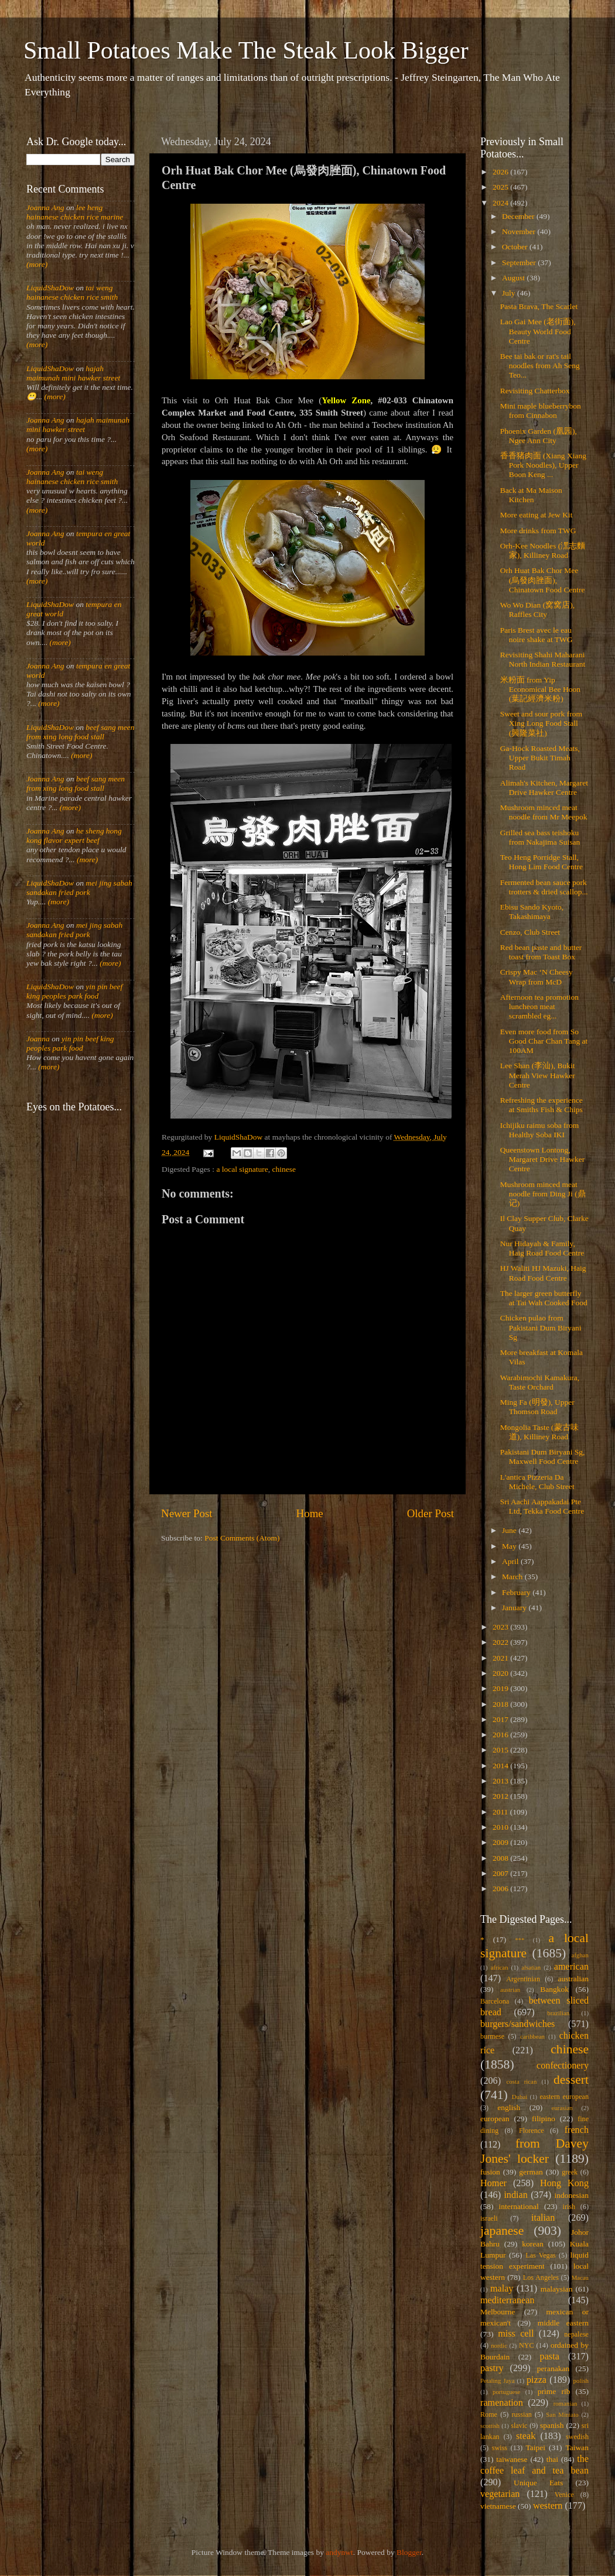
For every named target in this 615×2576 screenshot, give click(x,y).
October (515, 246)
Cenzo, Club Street (530, 932)
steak (525, 2436)
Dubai (519, 2096)
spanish (552, 2425)
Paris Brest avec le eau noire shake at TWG (536, 635)
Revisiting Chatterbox (535, 390)
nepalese (576, 2334)
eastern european (564, 2097)
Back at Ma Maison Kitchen (531, 495)
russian (521, 2414)
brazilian (558, 2012)
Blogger (409, 2552)
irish (569, 2207)
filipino (543, 2118)
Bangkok (554, 1989)
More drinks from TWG (538, 530)
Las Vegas (540, 2255)
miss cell (516, 2333)
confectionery (563, 2065)
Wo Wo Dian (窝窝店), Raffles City (537, 610)
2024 (501, 202)
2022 (501, 1642)
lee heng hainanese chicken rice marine (74, 212)
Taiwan (577, 2447)
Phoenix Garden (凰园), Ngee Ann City (538, 436)
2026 (501, 171)
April (511, 1561)
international (519, 2206)
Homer (493, 2183)
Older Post (430, 1513)
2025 (501, 187)
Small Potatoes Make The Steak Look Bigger (246, 50)
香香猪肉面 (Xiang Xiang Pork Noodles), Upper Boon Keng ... (543, 465)
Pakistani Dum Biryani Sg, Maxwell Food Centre (542, 1457)
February (517, 1592)
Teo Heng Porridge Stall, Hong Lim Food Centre (541, 862)
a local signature (242, 1169)
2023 (501, 1627)
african (499, 1967)
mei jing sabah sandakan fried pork (79, 888)
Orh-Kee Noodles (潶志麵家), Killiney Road (542, 550)
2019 (501, 1688)
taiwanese (511, 2459)
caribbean (532, 2036)
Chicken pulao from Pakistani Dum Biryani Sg (541, 1327)
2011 (501, 1811)
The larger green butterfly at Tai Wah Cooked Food (543, 1298)
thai (552, 2459)
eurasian (562, 2107)
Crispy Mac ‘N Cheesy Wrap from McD (536, 977)
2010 (501, 1827)
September (520, 262)
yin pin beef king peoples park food (74, 991)
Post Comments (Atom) (241, 1538)
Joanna (38, 1038)
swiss (499, 2448)
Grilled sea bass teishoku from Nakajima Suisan (540, 837)
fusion (490, 2171)
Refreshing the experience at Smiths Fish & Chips (541, 1105)
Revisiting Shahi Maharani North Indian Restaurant (542, 659)
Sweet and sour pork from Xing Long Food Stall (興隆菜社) (541, 723)
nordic (499, 2345)
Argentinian (523, 1979)
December (519, 216)
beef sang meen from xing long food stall (80, 732)
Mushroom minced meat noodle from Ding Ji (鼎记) (543, 1194)
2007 (501, 1873)
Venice (564, 2495)
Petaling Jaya (497, 2380)
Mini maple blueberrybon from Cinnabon (540, 411)
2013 (501, 1780)
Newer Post (187, 1513)
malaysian (557, 2289)
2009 (501, 1842)
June (510, 1530)
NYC (526, 2345)
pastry (492, 2368)
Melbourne (497, 2311)
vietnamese (498, 2506)
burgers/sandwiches (517, 2024)
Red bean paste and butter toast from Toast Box (541, 952)
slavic (519, 2425)
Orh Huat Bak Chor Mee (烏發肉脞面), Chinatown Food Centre (542, 580)
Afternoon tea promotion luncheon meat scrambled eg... (539, 1006)
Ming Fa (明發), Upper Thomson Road (537, 1407)
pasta (549, 2356)
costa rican (521, 2081)
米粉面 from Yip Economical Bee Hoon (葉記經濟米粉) (540, 689)
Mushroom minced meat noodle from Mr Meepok (543, 812)
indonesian (572, 2195)
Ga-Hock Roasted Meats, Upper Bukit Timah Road (540, 757)
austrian (510, 1989)
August (514, 277)
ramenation (501, 2402)
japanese (502, 2231)
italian (543, 2218)
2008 (501, 1858)
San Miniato (562, 2414)
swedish (577, 2437)
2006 (501, 1888)
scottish (490, 2425)
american (571, 1966)
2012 (501, 1796)
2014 (501, 1765)
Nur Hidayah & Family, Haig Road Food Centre (542, 1248)
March (513, 1576)
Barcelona (494, 2001)
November (519, 231)
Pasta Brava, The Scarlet (539, 306)
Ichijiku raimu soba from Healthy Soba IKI (539, 1130)
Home (309, 1513)
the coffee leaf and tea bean (534, 2465)
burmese (492, 2036)
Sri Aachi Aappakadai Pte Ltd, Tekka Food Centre (542, 1506)
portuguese (506, 2391)
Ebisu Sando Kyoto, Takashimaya (531, 912)
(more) (36, 264)
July (509, 293)
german (530, 2171)
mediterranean (507, 2300)
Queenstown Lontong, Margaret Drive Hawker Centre (542, 1159)
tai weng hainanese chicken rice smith (72, 292)
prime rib (554, 2391)
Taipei (536, 2447)
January (515, 1607)
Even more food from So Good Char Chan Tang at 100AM (544, 1041)
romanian (566, 2403)
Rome (488, 2414)
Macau (580, 2277)
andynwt (339, 2552)
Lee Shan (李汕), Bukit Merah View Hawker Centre (537, 1075)
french (577, 2130)
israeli (489, 2218)
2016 (501, 1734)
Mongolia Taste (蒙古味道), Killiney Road (539, 1432)
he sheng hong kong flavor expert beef (74, 835)
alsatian (531, 1967)
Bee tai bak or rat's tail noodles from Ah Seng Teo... (540, 365)
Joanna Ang (45, 207)
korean (533, 2243)
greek (570, 2172)
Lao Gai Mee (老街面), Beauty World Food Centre (538, 331)
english (508, 2107)
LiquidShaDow (50, 287)
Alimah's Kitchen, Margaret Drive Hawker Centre (544, 787)
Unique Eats (538, 2482)
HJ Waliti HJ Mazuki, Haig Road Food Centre (543, 1273)
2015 (501, 1749)
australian (573, 1978)
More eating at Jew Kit (536, 514)
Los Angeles (541, 2277)
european (494, 2118)
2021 (501, 1658)
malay (502, 2288)
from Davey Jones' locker (534, 2151)
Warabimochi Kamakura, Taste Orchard (539, 1382)
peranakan (553, 2368)
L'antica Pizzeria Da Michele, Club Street (537, 1482)
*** (519, 1939)
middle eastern (563, 2322)
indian (515, 2195)
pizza (536, 2380)
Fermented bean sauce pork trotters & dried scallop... (544, 887)
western (547, 2505)
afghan (580, 1954)
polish (581, 2380)
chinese (284, 1169)
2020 (501, 1673)
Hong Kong (564, 2183)
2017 (501, 1719)
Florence (531, 2130)
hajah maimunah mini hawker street (73, 373)
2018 (501, 1704)
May (510, 1546)
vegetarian (500, 2494)
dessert (571, 2080)
